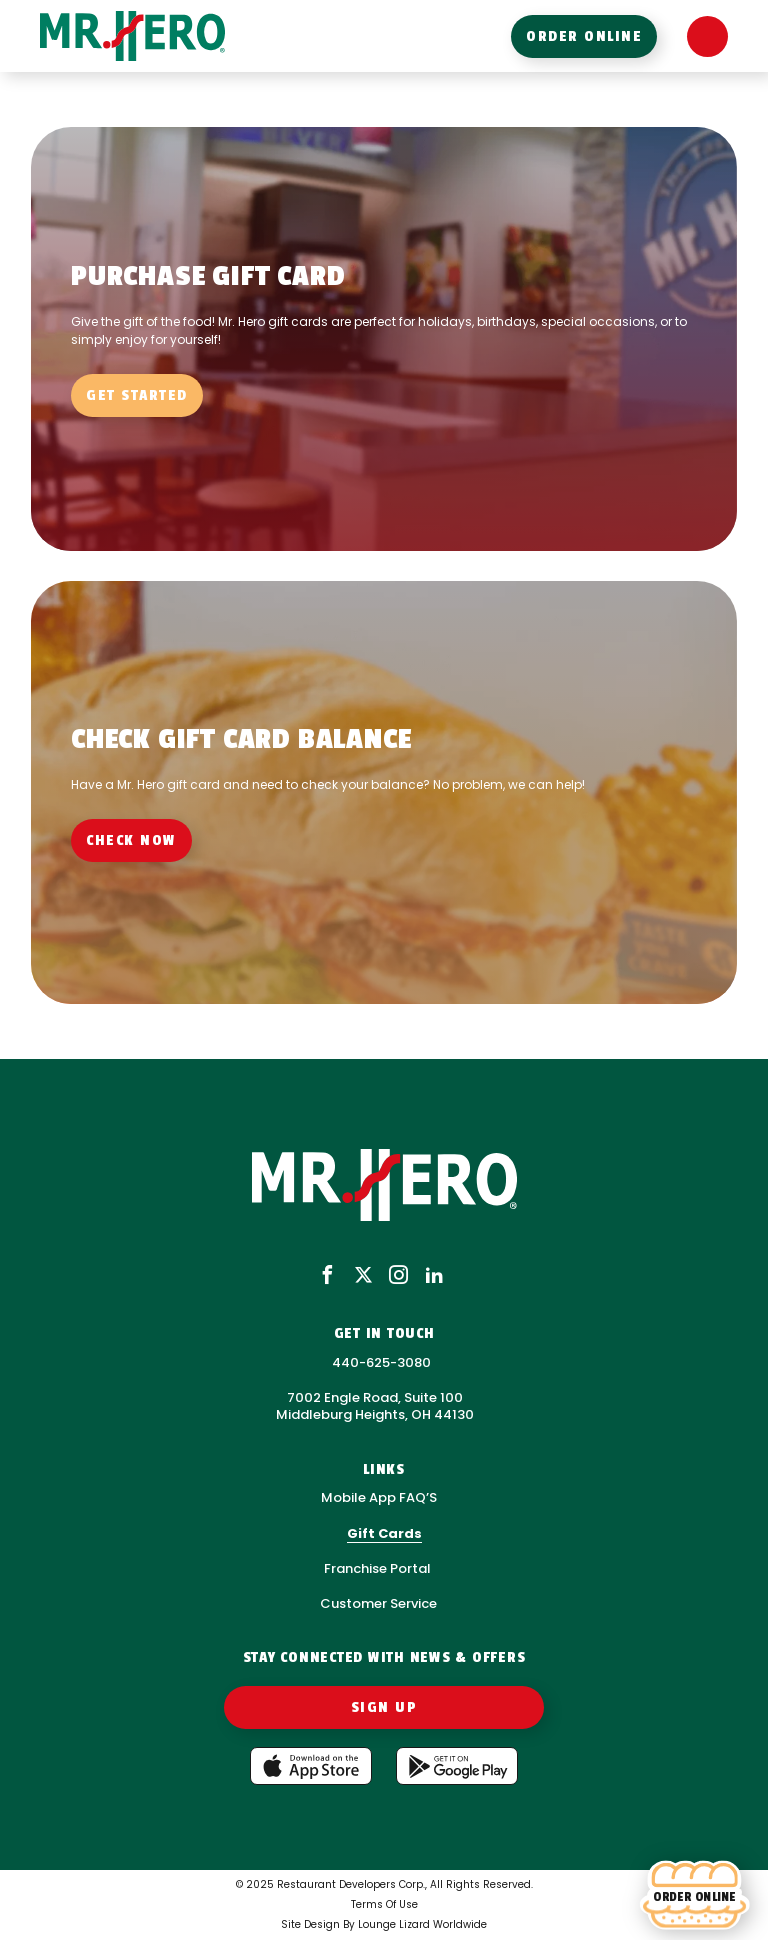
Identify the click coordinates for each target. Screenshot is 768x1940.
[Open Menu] (707, 36)
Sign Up (384, 1707)
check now (131, 840)
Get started (137, 395)
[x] (363, 1276)
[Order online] (694, 1896)
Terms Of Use (384, 1904)
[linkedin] (434, 1276)
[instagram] (398, 1276)
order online (584, 36)
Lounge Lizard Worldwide (422, 1924)
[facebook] (327, 1276)
